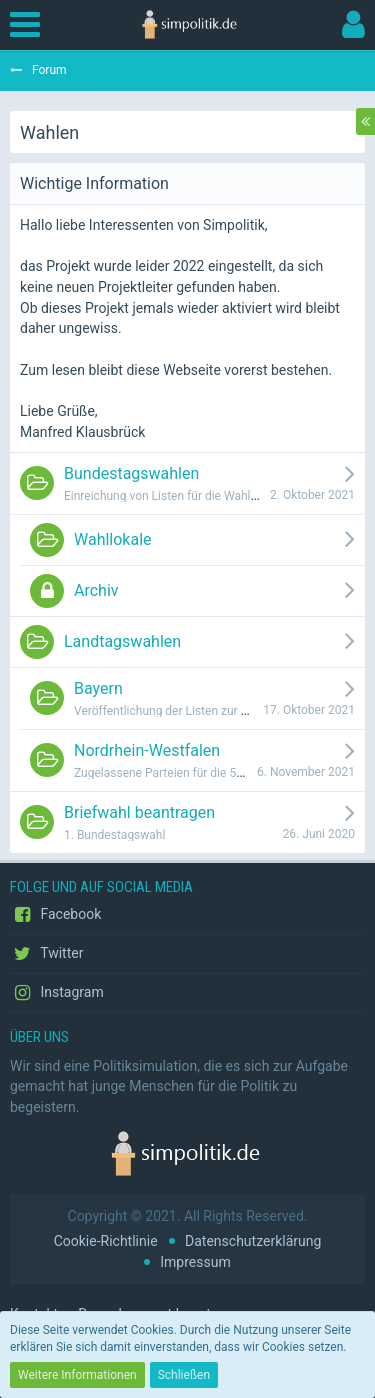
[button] (30, 25)
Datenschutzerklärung (253, 1241)
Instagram (57, 993)
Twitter (46, 954)
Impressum (195, 1262)
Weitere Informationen (77, 1375)
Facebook (55, 915)
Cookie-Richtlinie (106, 1241)
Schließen (184, 1375)
